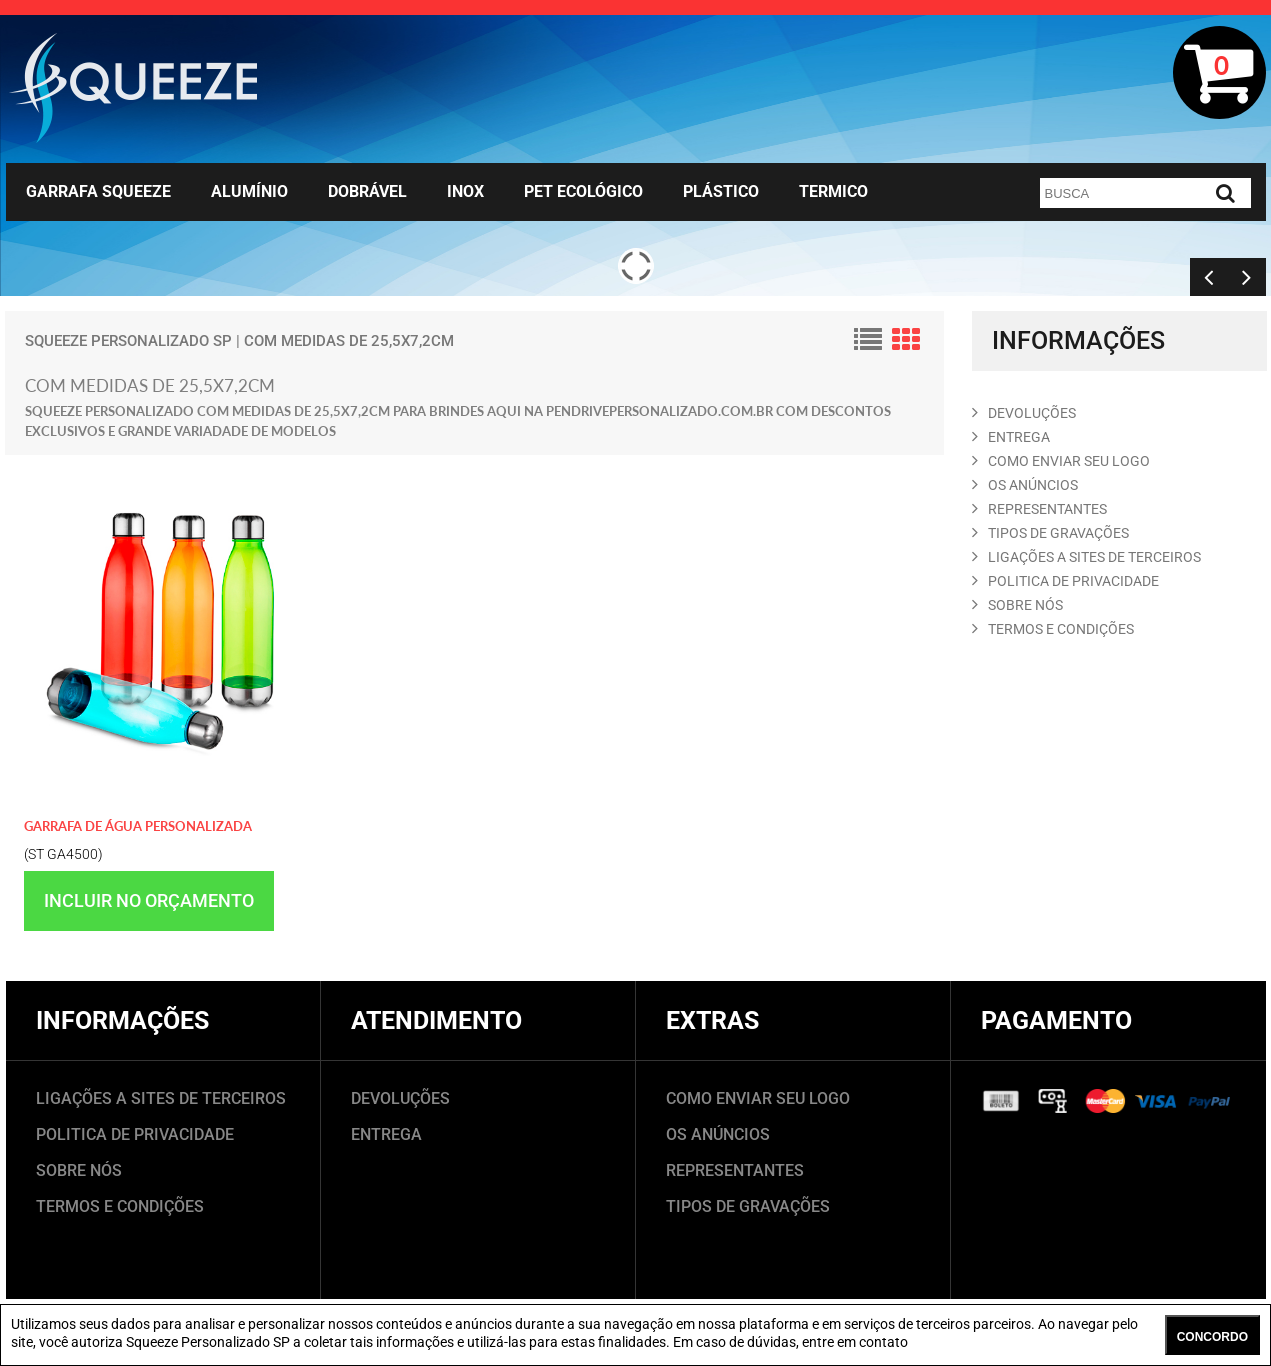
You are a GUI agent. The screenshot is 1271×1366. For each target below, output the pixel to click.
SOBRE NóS (1017, 605)
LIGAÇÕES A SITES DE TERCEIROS (161, 1098)
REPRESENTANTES (1039, 509)
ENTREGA (1011, 437)
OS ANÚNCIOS (718, 1134)
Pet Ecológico (583, 191)
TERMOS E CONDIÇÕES (120, 1206)
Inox (465, 191)
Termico (833, 191)
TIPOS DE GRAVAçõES (1050, 533)
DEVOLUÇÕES (400, 1098)
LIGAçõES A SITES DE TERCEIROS (1086, 557)
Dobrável (367, 191)
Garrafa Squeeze (98, 191)
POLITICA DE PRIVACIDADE (1065, 581)
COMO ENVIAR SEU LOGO (1061, 461)
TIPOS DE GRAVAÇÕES (748, 1206)
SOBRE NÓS (79, 1170)
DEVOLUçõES (1024, 413)
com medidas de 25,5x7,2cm (349, 341)
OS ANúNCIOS (1025, 485)
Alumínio (249, 191)
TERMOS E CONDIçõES (1053, 629)
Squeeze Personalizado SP (128, 341)
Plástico (721, 191)
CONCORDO (1212, 1337)
